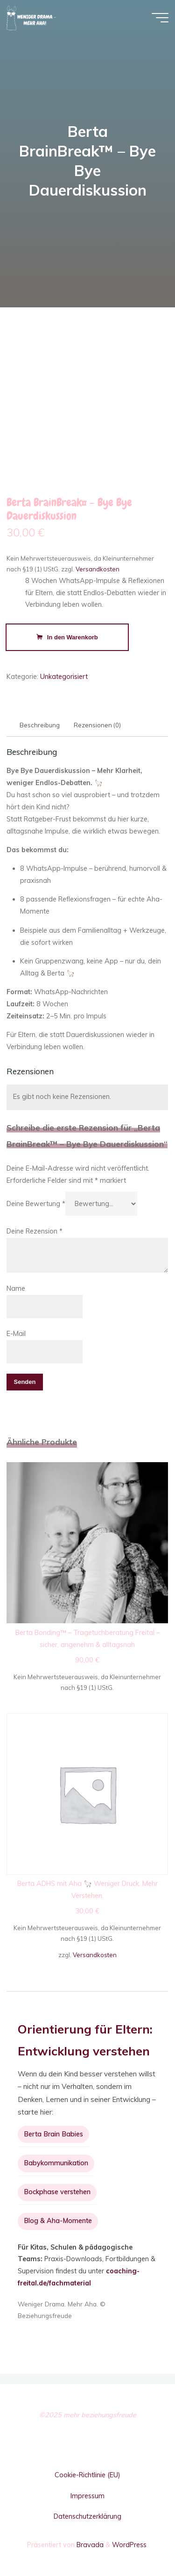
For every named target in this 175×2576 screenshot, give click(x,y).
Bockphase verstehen (57, 2192)
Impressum (87, 2496)
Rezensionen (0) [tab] (97, 725)
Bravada (89, 2545)
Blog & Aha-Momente (58, 2221)
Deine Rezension (35, 1231)
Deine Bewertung (36, 1204)
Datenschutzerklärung (87, 2516)
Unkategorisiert (64, 676)
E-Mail (16, 1333)
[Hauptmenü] (160, 17)
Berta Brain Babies (53, 2134)
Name (16, 1288)
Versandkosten (97, 569)
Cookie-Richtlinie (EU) (87, 2475)
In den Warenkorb (72, 637)
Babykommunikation (56, 2163)
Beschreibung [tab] (40, 725)
